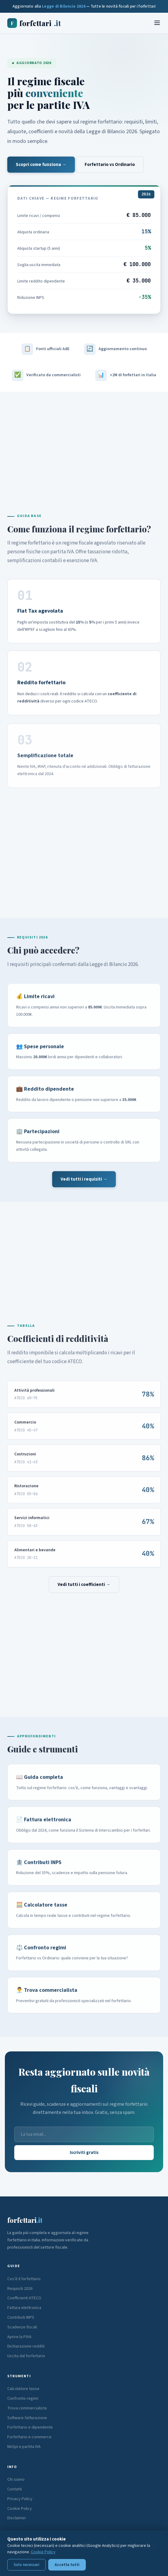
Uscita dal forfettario (26, 2356)
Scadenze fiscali (22, 2327)
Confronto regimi (22, 2398)
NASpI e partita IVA (24, 2447)
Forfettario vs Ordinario (110, 164)
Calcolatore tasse (23, 2389)
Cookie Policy (19, 2509)
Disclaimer (16, 2518)
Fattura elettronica (24, 2308)
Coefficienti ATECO (24, 2298)
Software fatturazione (27, 2418)
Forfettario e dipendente (30, 2427)
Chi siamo (16, 2479)
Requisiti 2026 (19, 2289)
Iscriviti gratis (84, 2152)
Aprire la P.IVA (19, 2337)
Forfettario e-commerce (29, 2437)
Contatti (14, 2489)
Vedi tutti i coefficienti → (84, 1584)
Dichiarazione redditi (26, 2346)
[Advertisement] (84, 444)
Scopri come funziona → (41, 164)
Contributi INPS (20, 2317)
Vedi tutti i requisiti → (84, 1179)
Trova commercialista (27, 2408)
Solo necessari (26, 2565)
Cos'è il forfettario (24, 2279)
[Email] (84, 2134)
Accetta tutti (67, 2565)
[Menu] (157, 23)
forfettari (34, 23)
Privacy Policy (19, 2499)
